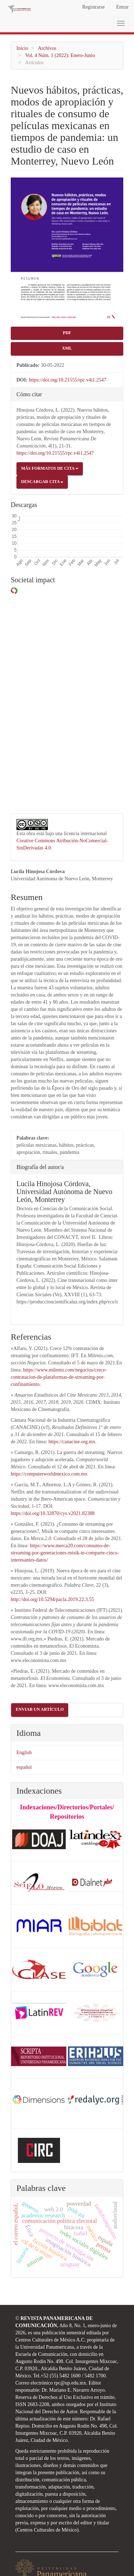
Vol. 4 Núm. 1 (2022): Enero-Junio (60, 55)
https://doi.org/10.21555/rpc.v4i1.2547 (67, 380)
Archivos (47, 48)
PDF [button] (67, 332)
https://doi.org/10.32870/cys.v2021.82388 (53, 1483)
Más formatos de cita (49, 468)
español (24, 1736)
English (24, 1721)
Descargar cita (42, 481)
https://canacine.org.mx (71, 1411)
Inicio (22, 48)
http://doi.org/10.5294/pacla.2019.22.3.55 (52, 1569)
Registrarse (93, 7)
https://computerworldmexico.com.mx (49, 1443)
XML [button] (67, 348)
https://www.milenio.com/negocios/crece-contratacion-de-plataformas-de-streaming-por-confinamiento (59, 1346)
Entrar (122, 7)
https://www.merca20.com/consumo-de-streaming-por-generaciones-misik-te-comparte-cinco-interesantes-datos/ (65, 1522)
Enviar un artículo (40, 1678)
